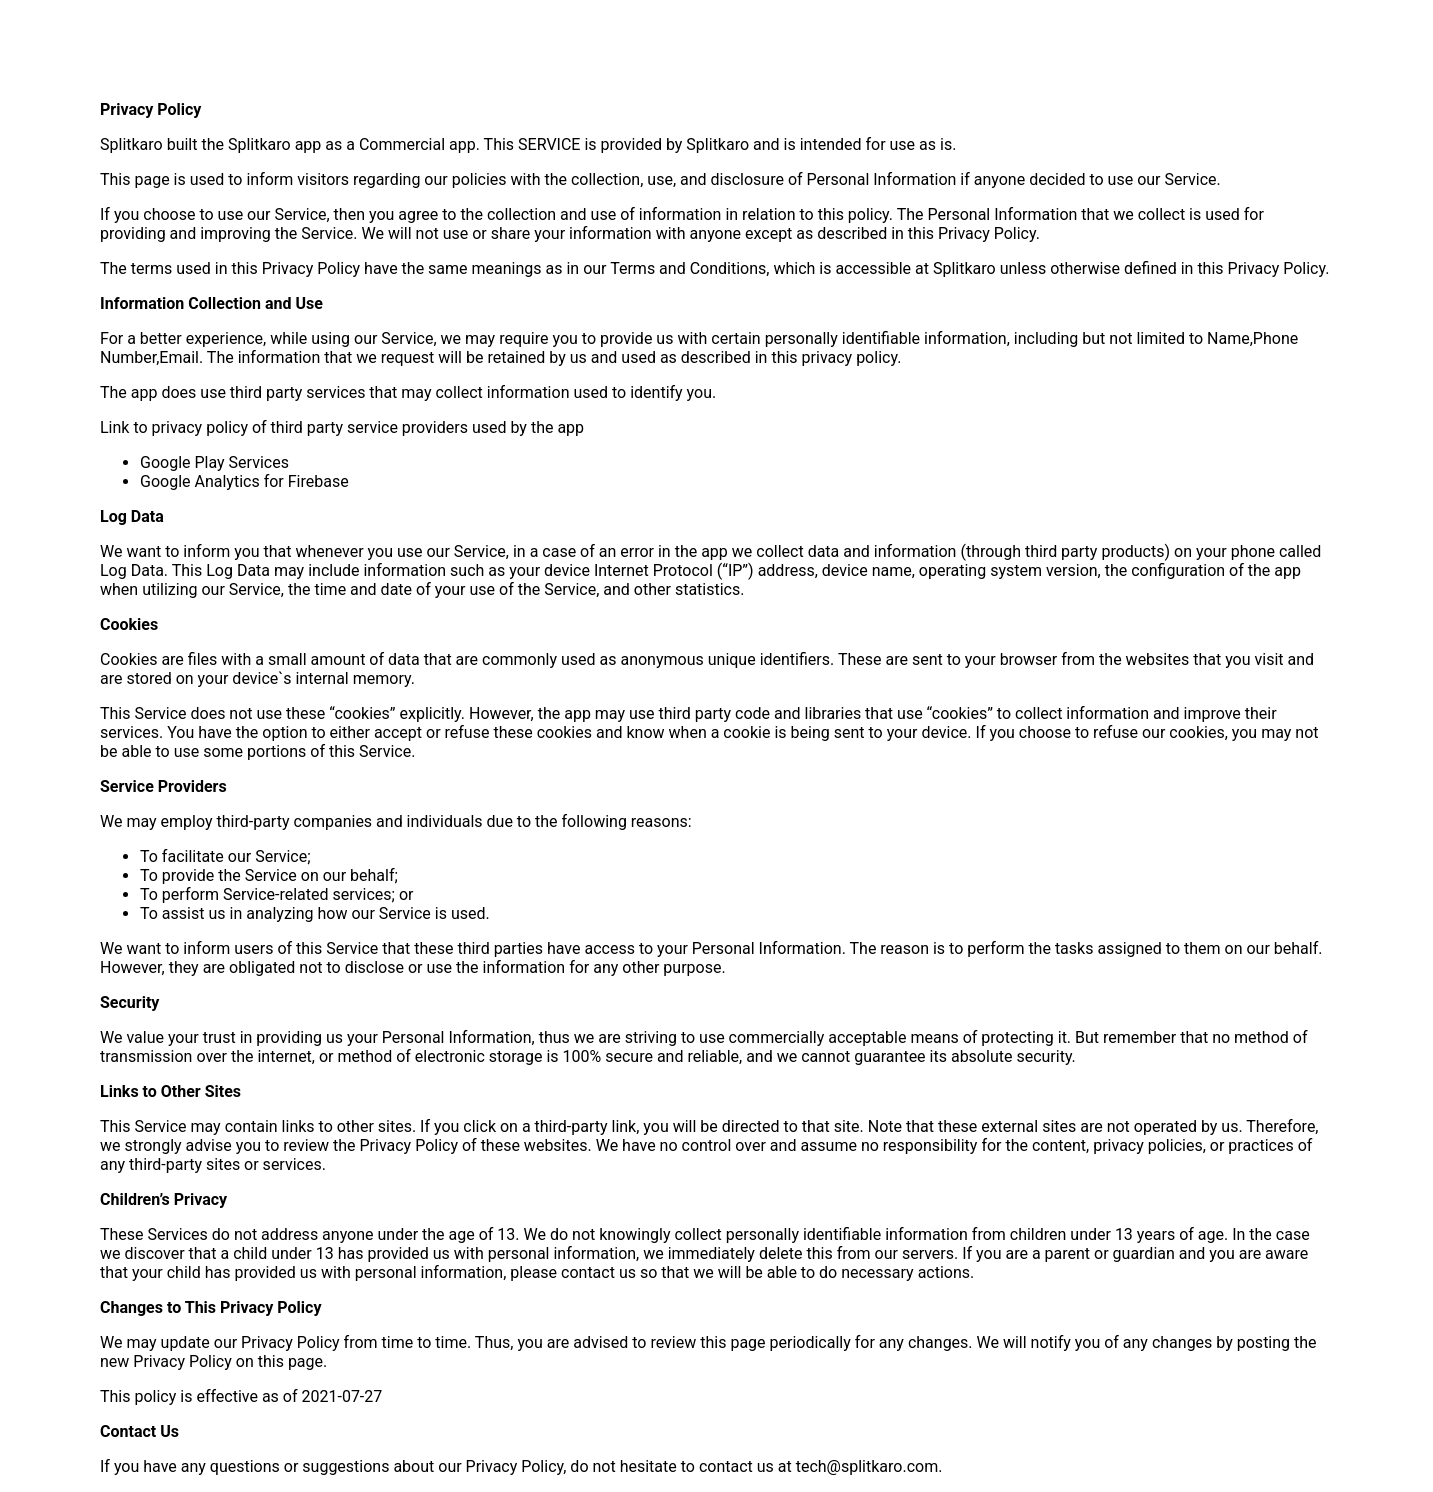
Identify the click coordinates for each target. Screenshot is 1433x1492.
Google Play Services (214, 462)
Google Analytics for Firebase (244, 481)
